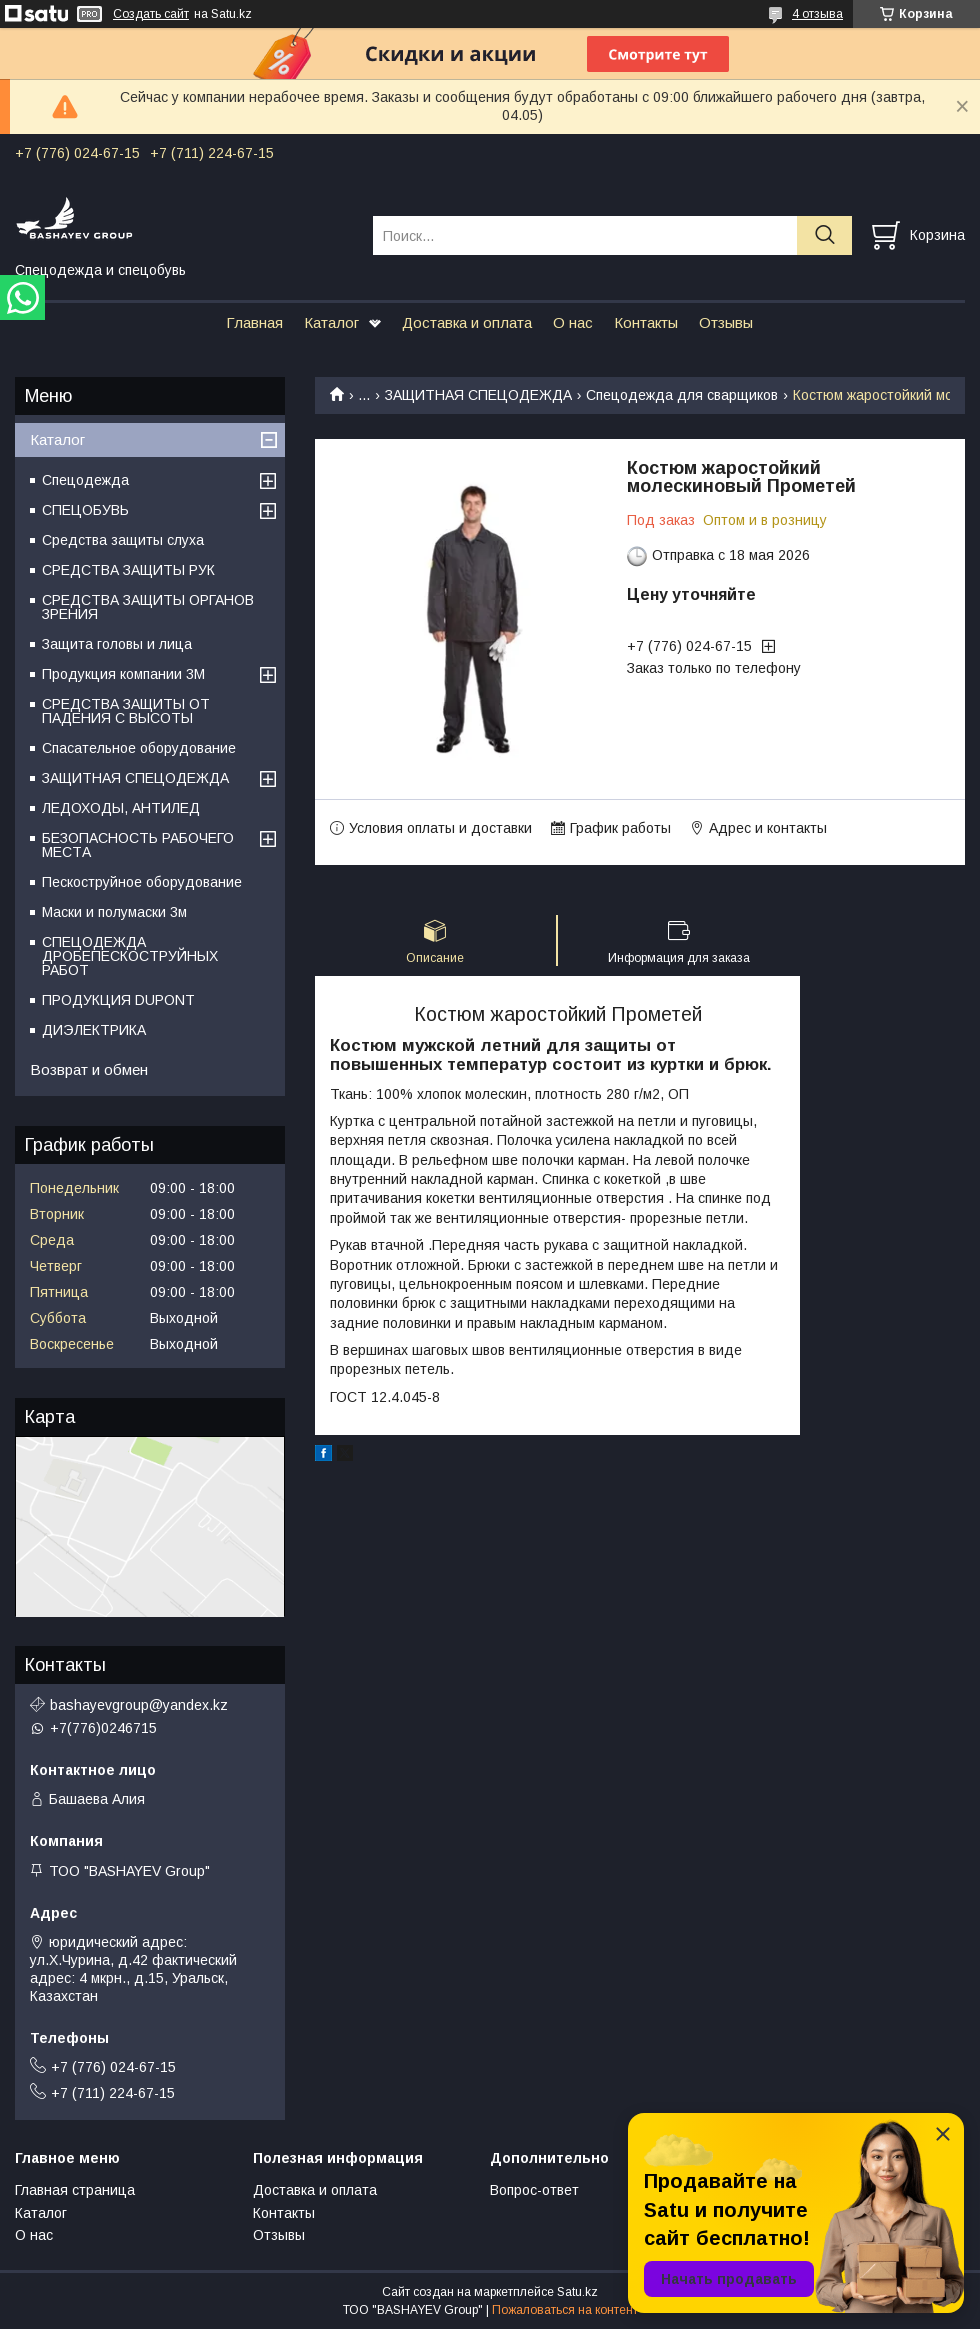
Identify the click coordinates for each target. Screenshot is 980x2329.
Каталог (331, 322)
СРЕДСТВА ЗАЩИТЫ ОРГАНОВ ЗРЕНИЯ (148, 607)
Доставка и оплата (467, 322)
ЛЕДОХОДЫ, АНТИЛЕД (121, 808)
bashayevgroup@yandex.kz (139, 1705)
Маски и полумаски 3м (114, 912)
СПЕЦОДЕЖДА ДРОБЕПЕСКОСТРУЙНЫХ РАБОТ (130, 956)
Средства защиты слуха (123, 540)
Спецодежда (85, 480)
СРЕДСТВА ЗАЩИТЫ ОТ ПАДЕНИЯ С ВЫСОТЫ (126, 711)
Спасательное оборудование (139, 748)
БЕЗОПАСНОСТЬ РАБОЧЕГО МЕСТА (138, 845)
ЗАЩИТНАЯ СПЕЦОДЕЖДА (478, 395)
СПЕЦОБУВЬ (85, 510)
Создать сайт (151, 14)
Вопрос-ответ (534, 2190)
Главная (254, 322)
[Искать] (824, 235)
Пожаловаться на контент (565, 2310)
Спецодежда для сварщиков (682, 395)
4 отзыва (817, 14)
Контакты (646, 322)
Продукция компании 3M (123, 674)
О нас (573, 322)
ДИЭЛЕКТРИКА (94, 1030)
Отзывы (726, 322)
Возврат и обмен (89, 1069)
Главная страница (75, 2190)
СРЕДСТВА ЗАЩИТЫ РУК (128, 570)
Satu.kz (577, 2292)
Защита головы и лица (117, 644)
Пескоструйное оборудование (142, 882)
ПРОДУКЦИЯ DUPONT (118, 1000)
